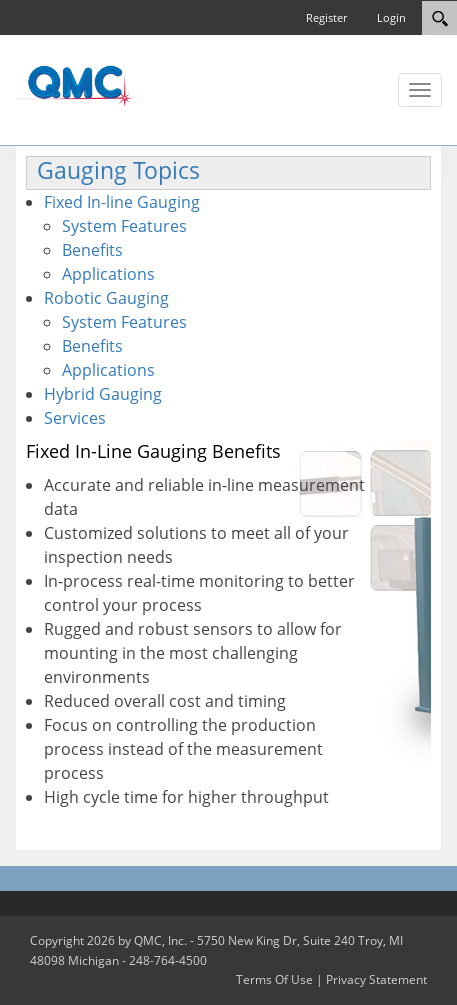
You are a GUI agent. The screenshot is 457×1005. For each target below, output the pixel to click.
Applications (108, 274)
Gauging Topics (118, 170)
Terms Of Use (274, 979)
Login (391, 17)
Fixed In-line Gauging (122, 202)
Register (326, 17)
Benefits (92, 250)
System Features (124, 226)
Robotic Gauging (106, 298)
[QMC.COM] (75, 85)
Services (75, 418)
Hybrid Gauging (103, 394)
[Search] (439, 18)
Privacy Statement (376, 979)
